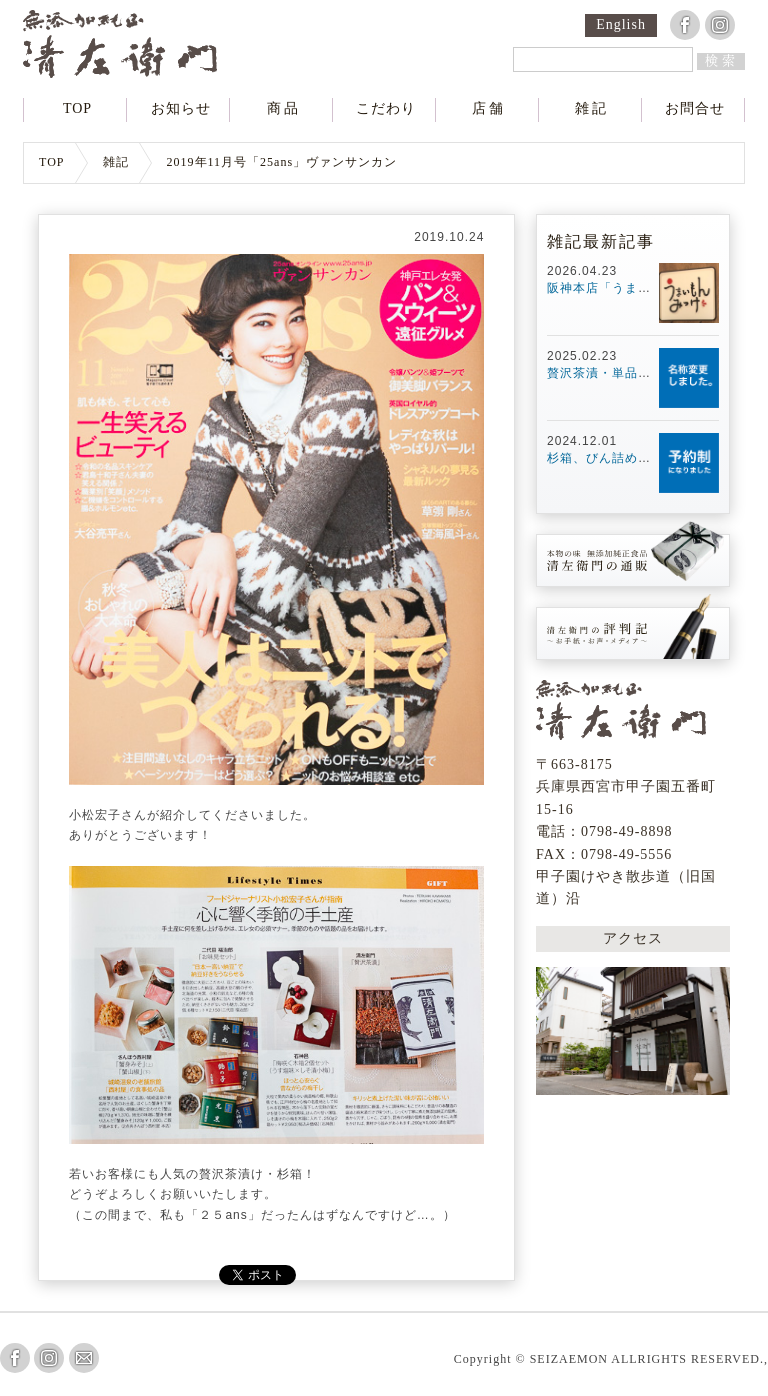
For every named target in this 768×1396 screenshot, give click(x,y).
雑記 (592, 109)
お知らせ (181, 109)
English (621, 25)
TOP (77, 109)
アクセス (633, 939)
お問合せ (695, 109)
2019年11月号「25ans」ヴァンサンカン (282, 162)
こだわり (386, 109)
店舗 (489, 109)
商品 (284, 109)
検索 (722, 60)
